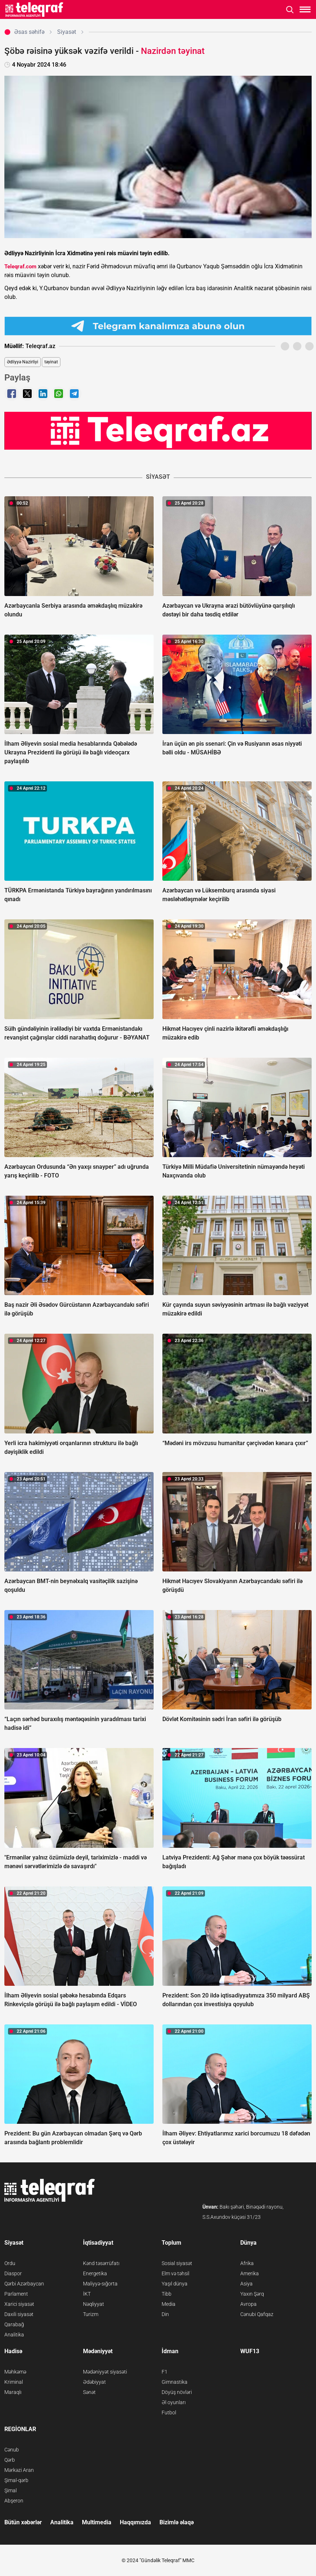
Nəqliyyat (93, 2304)
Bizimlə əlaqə (176, 2522)
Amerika (249, 2273)
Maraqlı (12, 2392)
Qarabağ (14, 2324)
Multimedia (96, 2522)
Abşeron (13, 2501)
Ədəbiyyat (94, 2382)
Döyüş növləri (177, 2392)
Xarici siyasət (19, 2304)
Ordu (9, 2263)
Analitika (14, 2335)
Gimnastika (174, 2382)
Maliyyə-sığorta (100, 2284)
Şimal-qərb (16, 2480)
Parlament (16, 2294)
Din (165, 2314)
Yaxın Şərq (252, 2294)
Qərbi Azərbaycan (24, 2284)
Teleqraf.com (20, 266)
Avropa (248, 2304)
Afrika (247, 2263)
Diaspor (13, 2273)
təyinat (51, 361)
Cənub (11, 2450)
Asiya (246, 2284)
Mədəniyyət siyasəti (105, 2372)
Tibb (166, 2294)
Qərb (9, 2460)
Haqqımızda (135, 2522)
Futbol (169, 2412)
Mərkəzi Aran (19, 2470)
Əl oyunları (174, 2402)
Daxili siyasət (18, 2314)
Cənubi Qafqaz (256, 2314)
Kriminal (13, 2382)
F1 (164, 2372)
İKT (87, 2294)
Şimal (10, 2490)
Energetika (95, 2273)
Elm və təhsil (175, 2273)
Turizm (90, 2314)
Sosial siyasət (177, 2263)
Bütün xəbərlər (23, 2522)
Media (168, 2304)
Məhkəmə (15, 2372)
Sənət (89, 2392)
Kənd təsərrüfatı (101, 2263)
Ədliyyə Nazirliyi (22, 361)
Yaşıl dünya (174, 2284)
